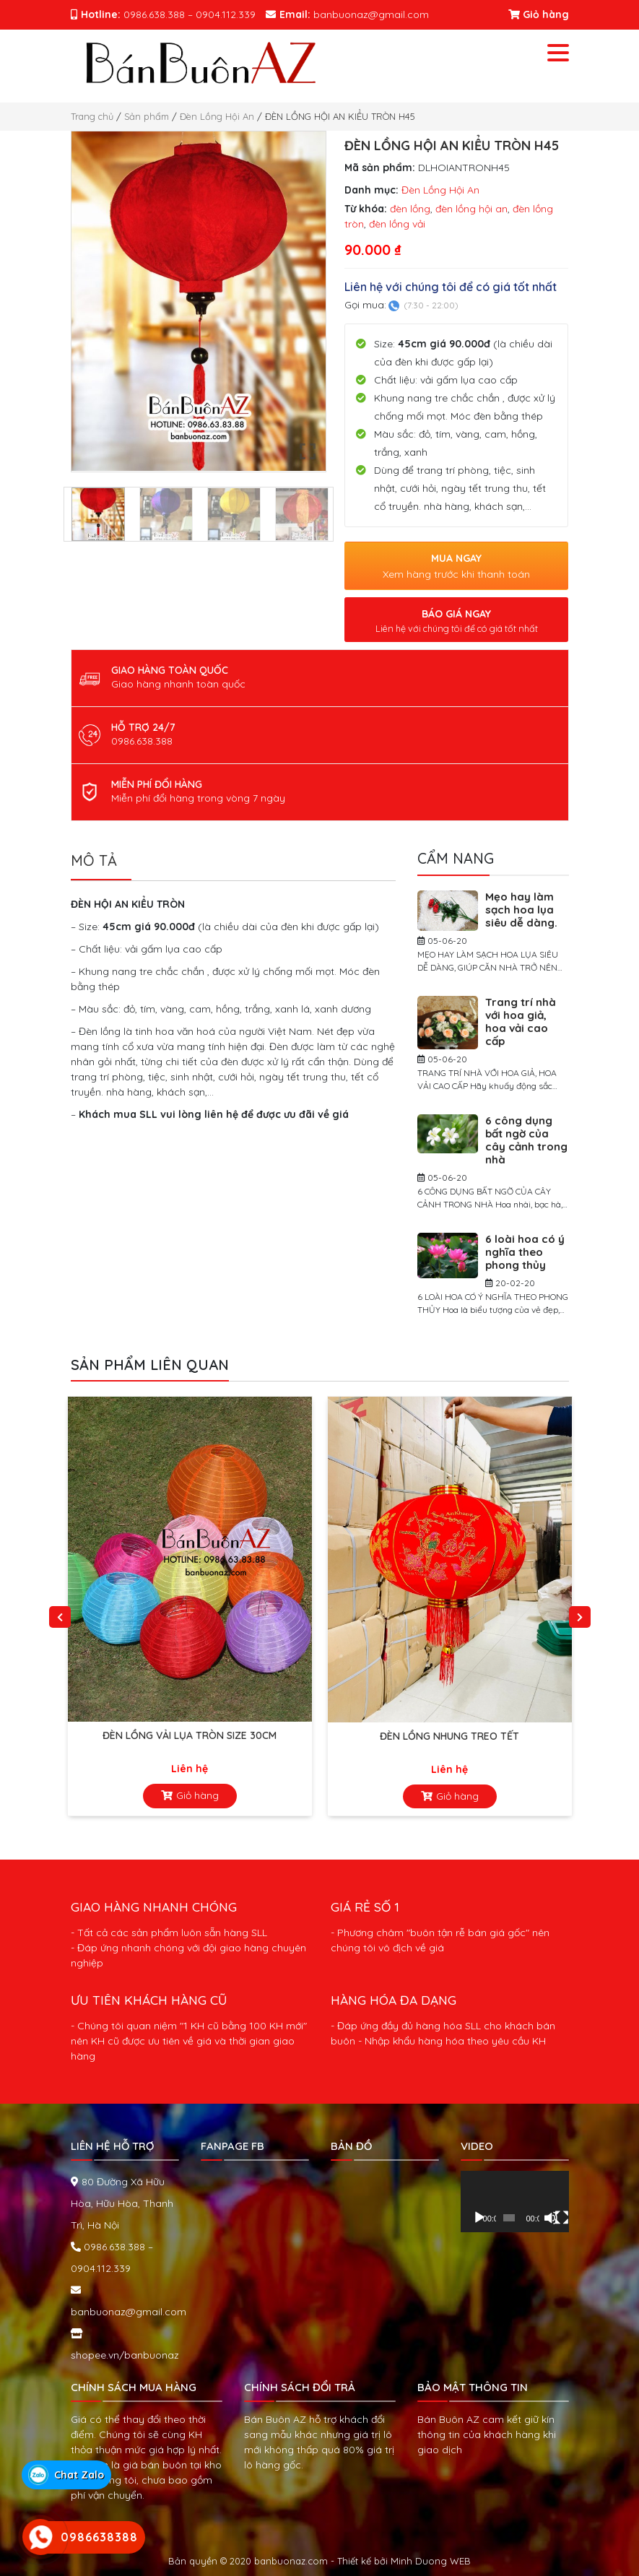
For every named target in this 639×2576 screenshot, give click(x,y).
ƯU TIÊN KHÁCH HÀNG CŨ (149, 2000)
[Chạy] (479, 2218)
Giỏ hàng (538, 14)
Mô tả (94, 860)
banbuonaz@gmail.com (128, 2311)
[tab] (101, 865)
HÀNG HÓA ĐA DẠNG (393, 2000)
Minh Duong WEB (431, 2561)
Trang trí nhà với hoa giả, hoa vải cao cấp (520, 1021)
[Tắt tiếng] (551, 2218)
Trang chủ (92, 116)
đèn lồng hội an (471, 208)
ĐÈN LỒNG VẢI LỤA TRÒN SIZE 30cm (190, 1735)
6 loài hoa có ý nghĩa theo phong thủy (525, 1252)
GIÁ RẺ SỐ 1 (365, 1906)
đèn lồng (410, 208)
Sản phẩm (146, 116)
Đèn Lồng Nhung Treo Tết (449, 1736)
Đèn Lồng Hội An (217, 116)
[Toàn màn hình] (562, 2218)
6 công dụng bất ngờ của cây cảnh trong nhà (526, 1140)
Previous (60, 1617)
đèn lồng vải (397, 223)
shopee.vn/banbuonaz (125, 2355)
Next (580, 1617)
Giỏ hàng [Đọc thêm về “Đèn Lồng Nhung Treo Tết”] (457, 1796)
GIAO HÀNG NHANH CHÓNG (154, 1906)
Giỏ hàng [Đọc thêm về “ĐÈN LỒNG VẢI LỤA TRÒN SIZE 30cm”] (197, 1795)
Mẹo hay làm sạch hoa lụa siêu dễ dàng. (521, 909)
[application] (515, 2201)
